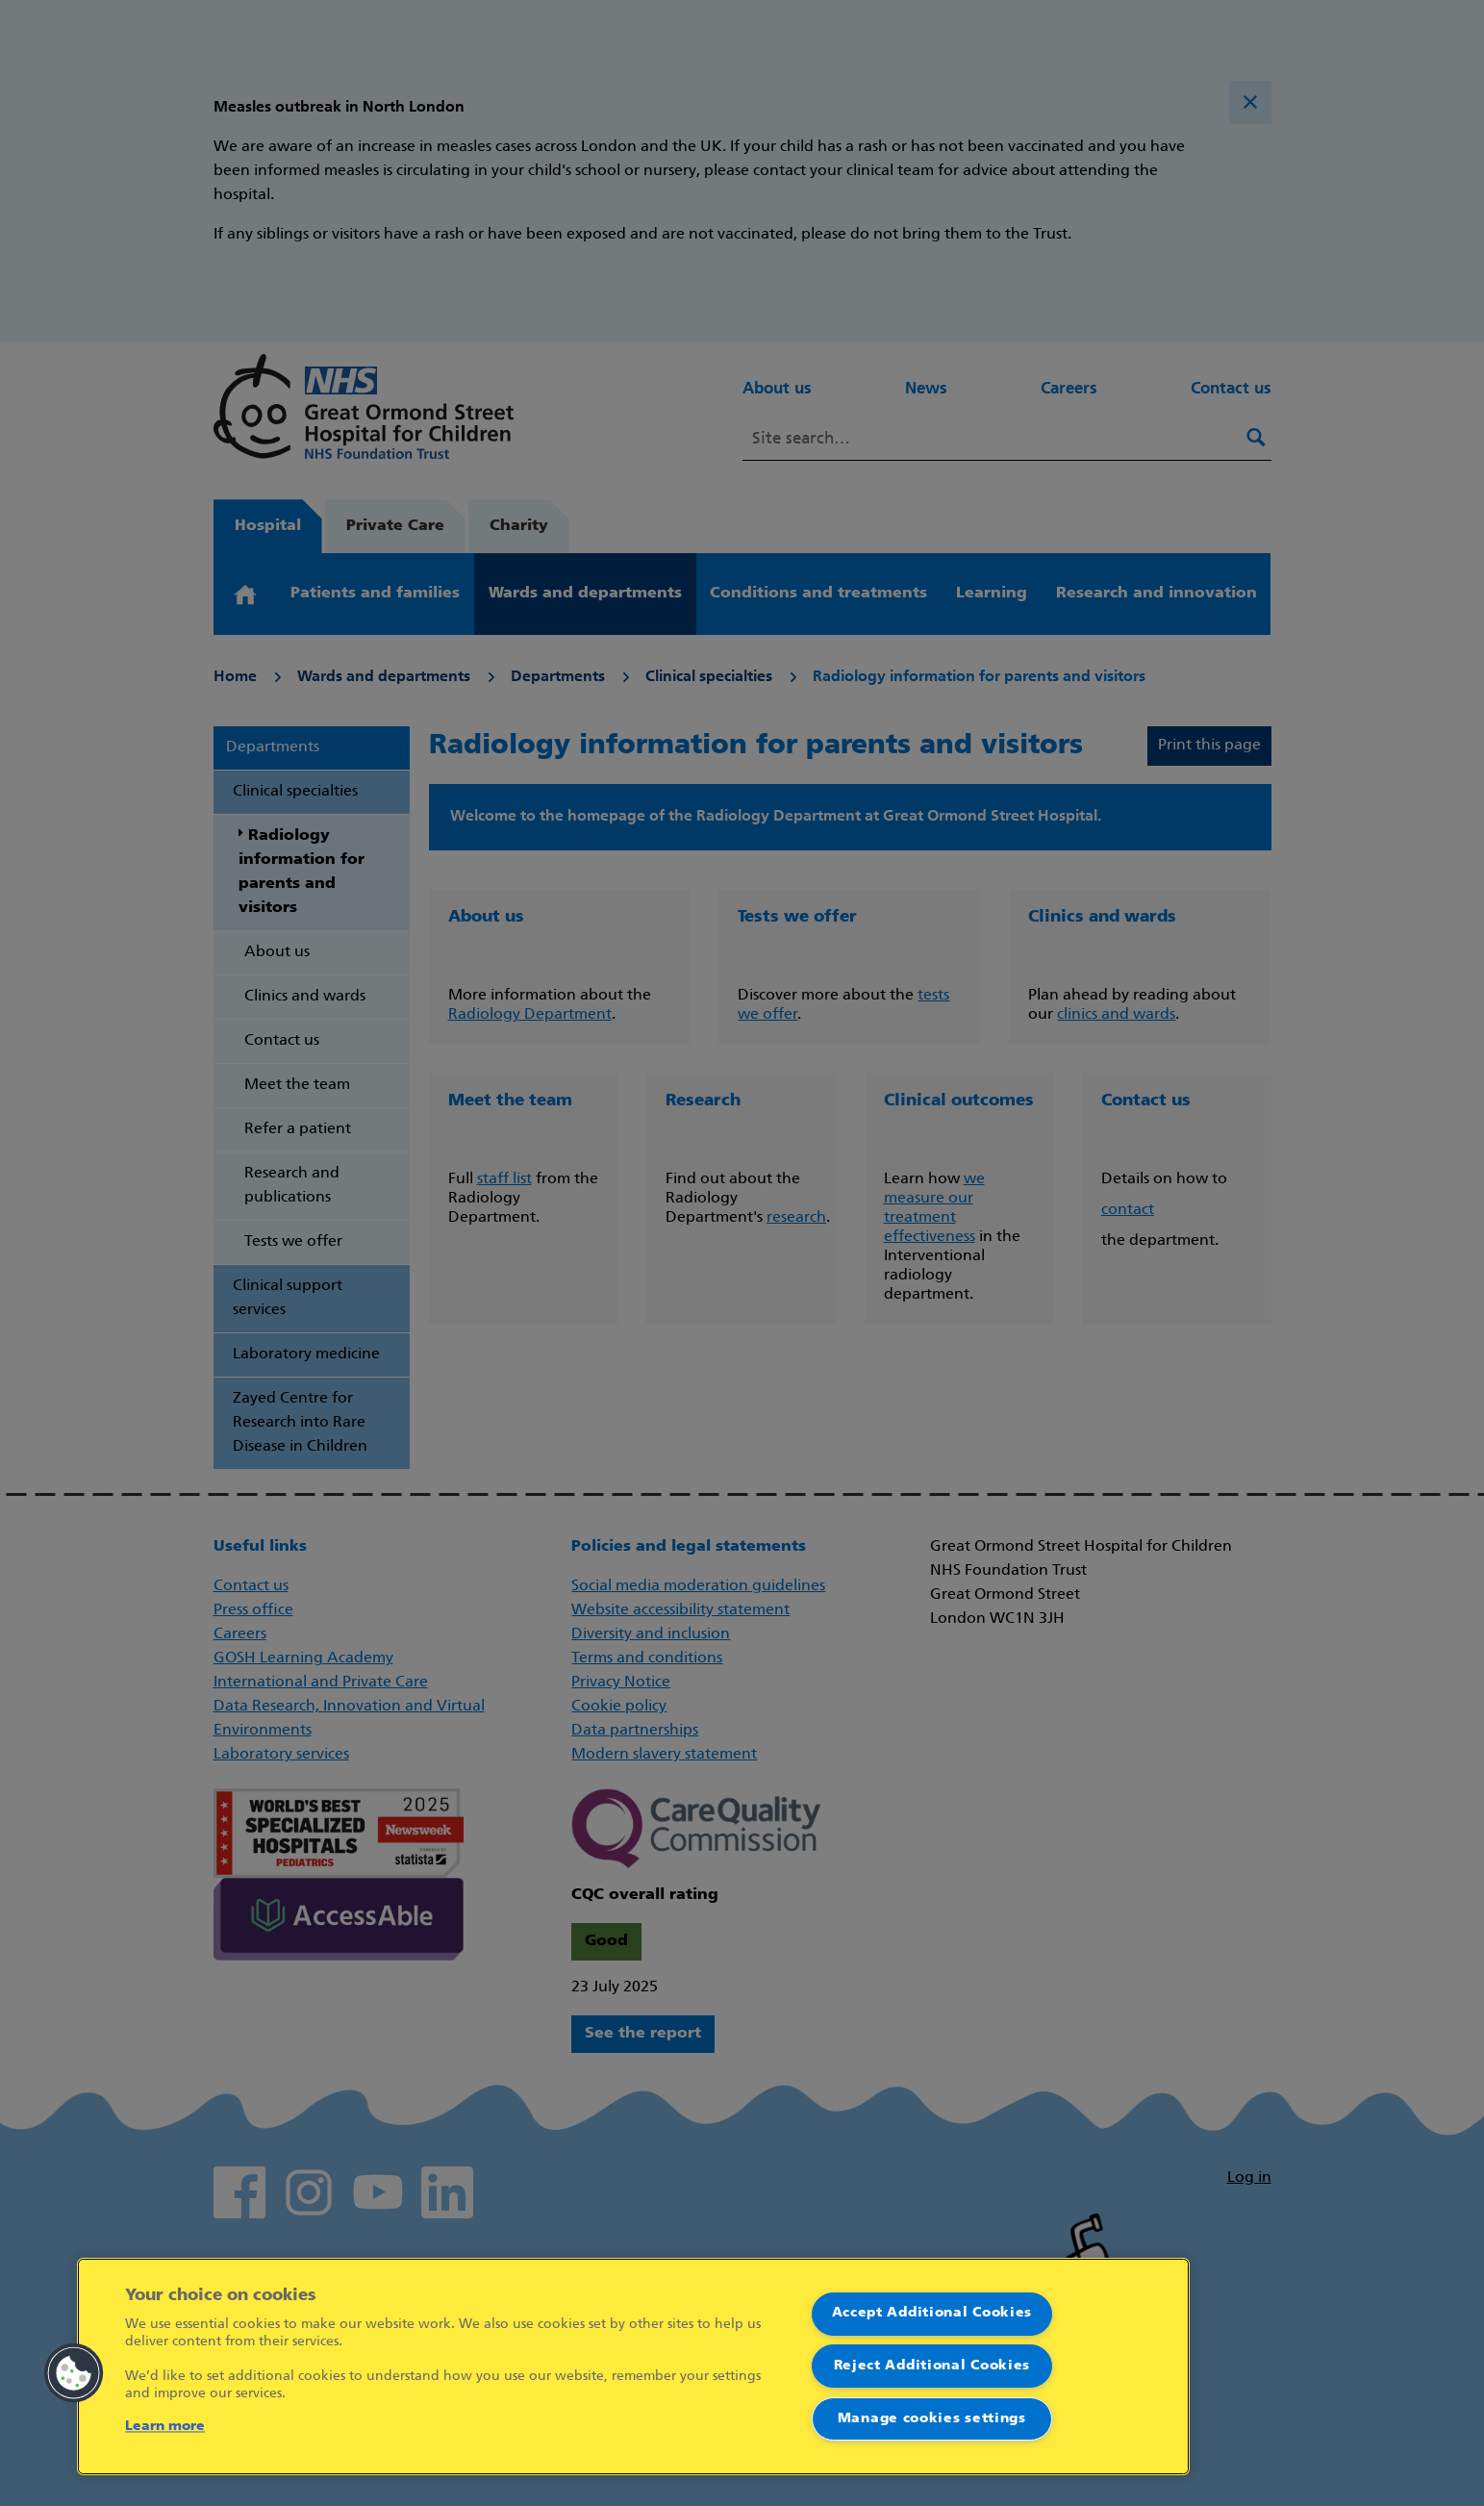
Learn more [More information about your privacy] (165, 2426)
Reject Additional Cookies (932, 2366)
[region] (633, 2366)
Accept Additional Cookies (932, 2313)
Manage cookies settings (932, 2419)
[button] (74, 2373)
